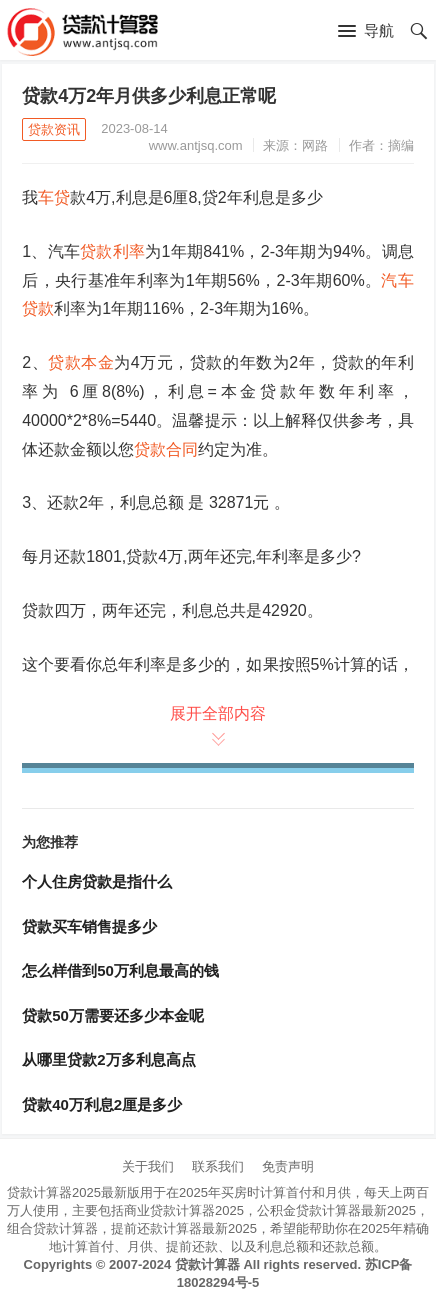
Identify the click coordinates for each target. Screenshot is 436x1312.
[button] (366, 32)
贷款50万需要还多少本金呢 (113, 1015)
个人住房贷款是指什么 (97, 881)
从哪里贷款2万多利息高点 (108, 1059)
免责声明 (288, 1166)
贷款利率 (112, 251)
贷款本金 (81, 362)
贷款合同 (166, 449)
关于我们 (148, 1166)
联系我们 (218, 1166)
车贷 (54, 197)
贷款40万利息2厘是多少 (102, 1104)
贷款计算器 (207, 1264)
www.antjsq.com (196, 145)
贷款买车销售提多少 (89, 926)
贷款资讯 (54, 129)
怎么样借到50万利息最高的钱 (120, 970)
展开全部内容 (218, 724)
